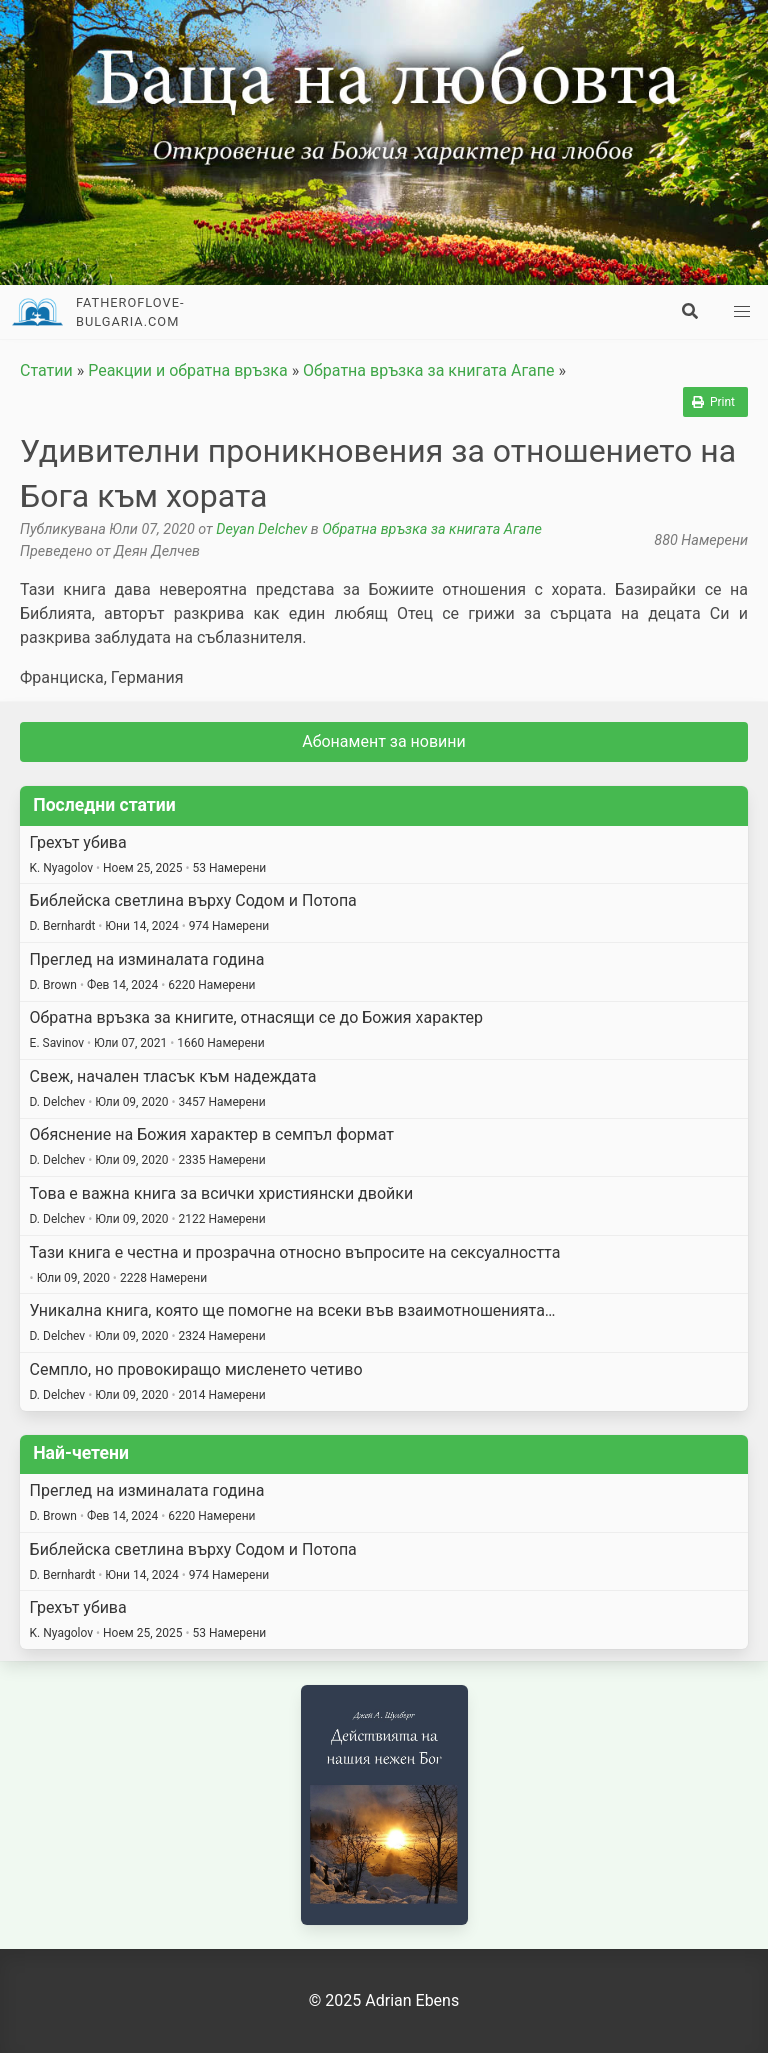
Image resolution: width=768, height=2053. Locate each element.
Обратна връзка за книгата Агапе (428, 370)
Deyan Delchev (261, 529)
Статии (46, 370)
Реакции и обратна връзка (188, 370)
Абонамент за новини (384, 741)
